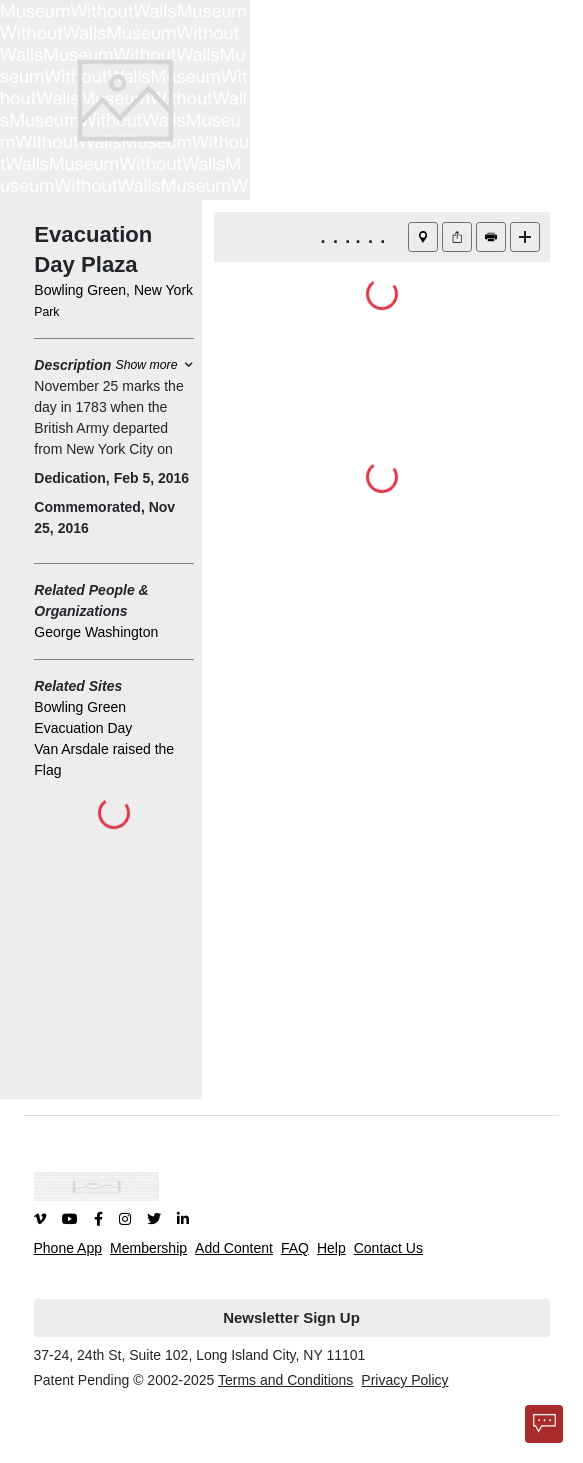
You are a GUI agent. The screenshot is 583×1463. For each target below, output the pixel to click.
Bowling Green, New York (113, 290)
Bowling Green (80, 707)
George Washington (96, 632)
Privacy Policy (404, 1380)
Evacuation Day (83, 728)
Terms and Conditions (285, 1380)
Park (46, 312)
